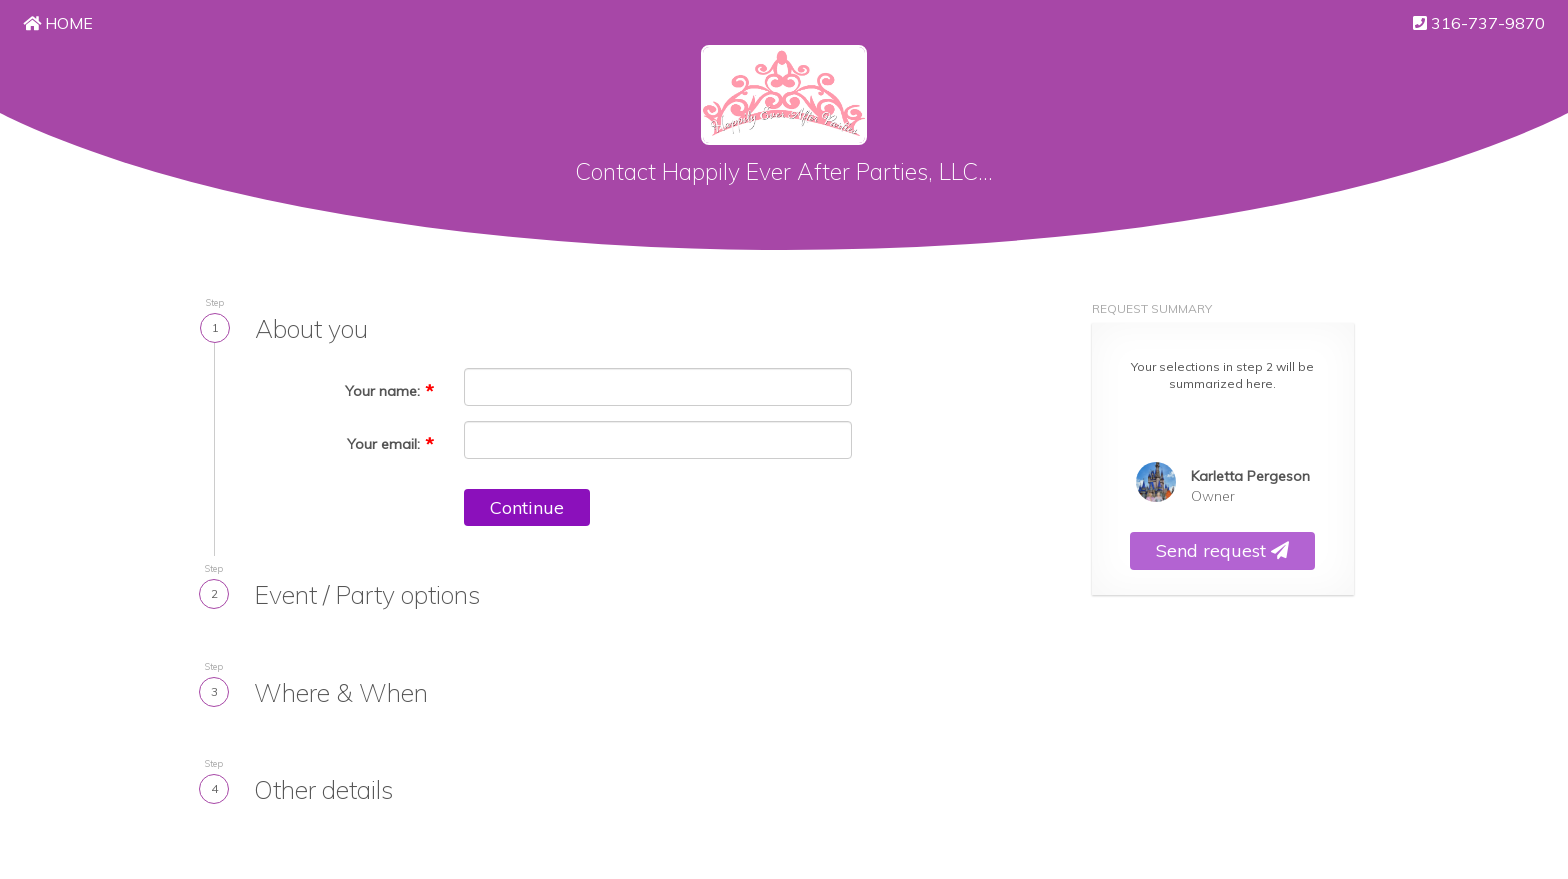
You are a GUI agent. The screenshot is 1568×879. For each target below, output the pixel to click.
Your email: (383, 444)
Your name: (382, 391)
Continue (527, 507)
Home (58, 23)
